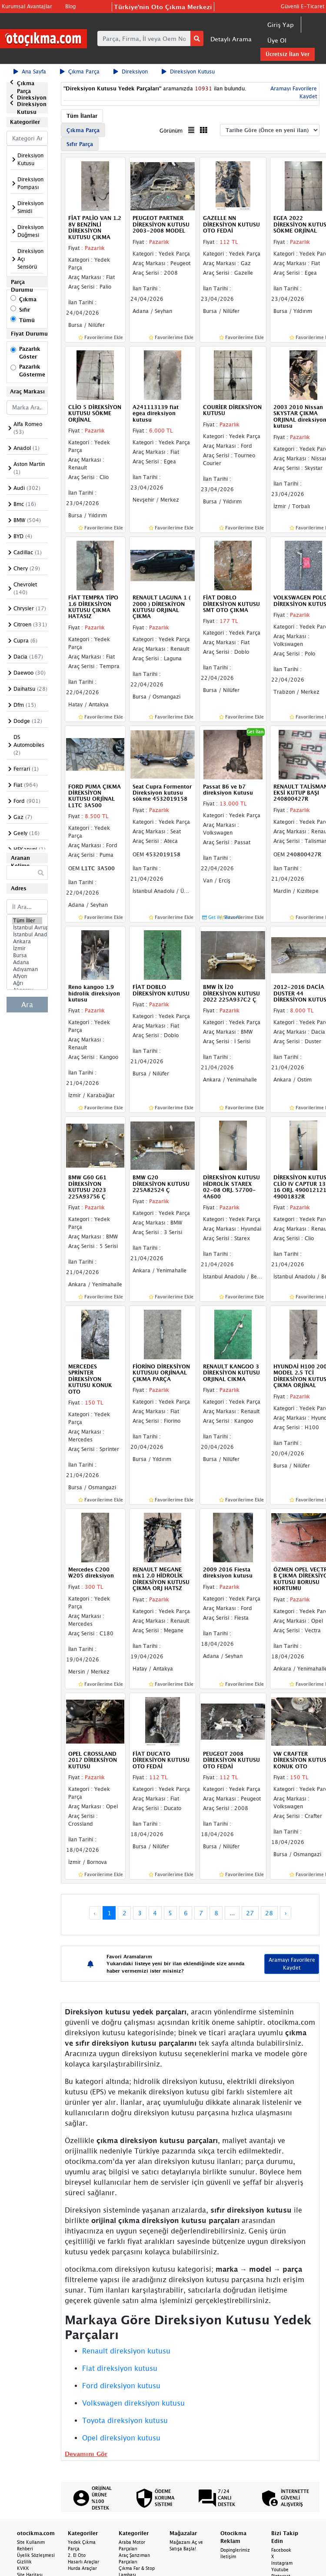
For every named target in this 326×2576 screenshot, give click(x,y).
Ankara (27, 941)
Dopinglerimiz (235, 2550)
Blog (70, 6)
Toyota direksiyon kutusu (125, 2420)
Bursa (27, 955)
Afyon (27, 976)
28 (269, 1913)
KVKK (23, 2568)
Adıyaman (27, 969)
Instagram (282, 2563)
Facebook (281, 2550)
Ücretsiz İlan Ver (287, 54)
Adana (27, 962)
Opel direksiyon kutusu (121, 2438)
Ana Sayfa (29, 71)
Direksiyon (130, 71)
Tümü (27, 320)
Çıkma (28, 299)
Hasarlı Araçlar (83, 2561)
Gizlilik (24, 2561)
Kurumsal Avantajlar (27, 6)
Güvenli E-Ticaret (302, 6)
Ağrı (27, 983)
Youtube (280, 2569)
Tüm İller (27, 920)
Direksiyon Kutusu (188, 71)
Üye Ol (276, 40)
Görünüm (171, 130)
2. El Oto (77, 2555)
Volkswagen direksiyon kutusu (133, 2403)
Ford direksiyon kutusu (121, 2386)
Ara (27, 1004)
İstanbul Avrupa (27, 927)
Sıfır (24, 309)
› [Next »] (286, 1913)
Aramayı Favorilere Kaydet (292, 1964)
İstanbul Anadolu (27, 934)
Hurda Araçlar (82, 2568)
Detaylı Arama (231, 39)
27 (250, 1913)
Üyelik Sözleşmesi (36, 2555)
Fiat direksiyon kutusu (119, 2368)
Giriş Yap (280, 24)
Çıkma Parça (80, 71)
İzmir (27, 948)
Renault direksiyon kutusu (126, 2351)
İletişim (228, 2556)
